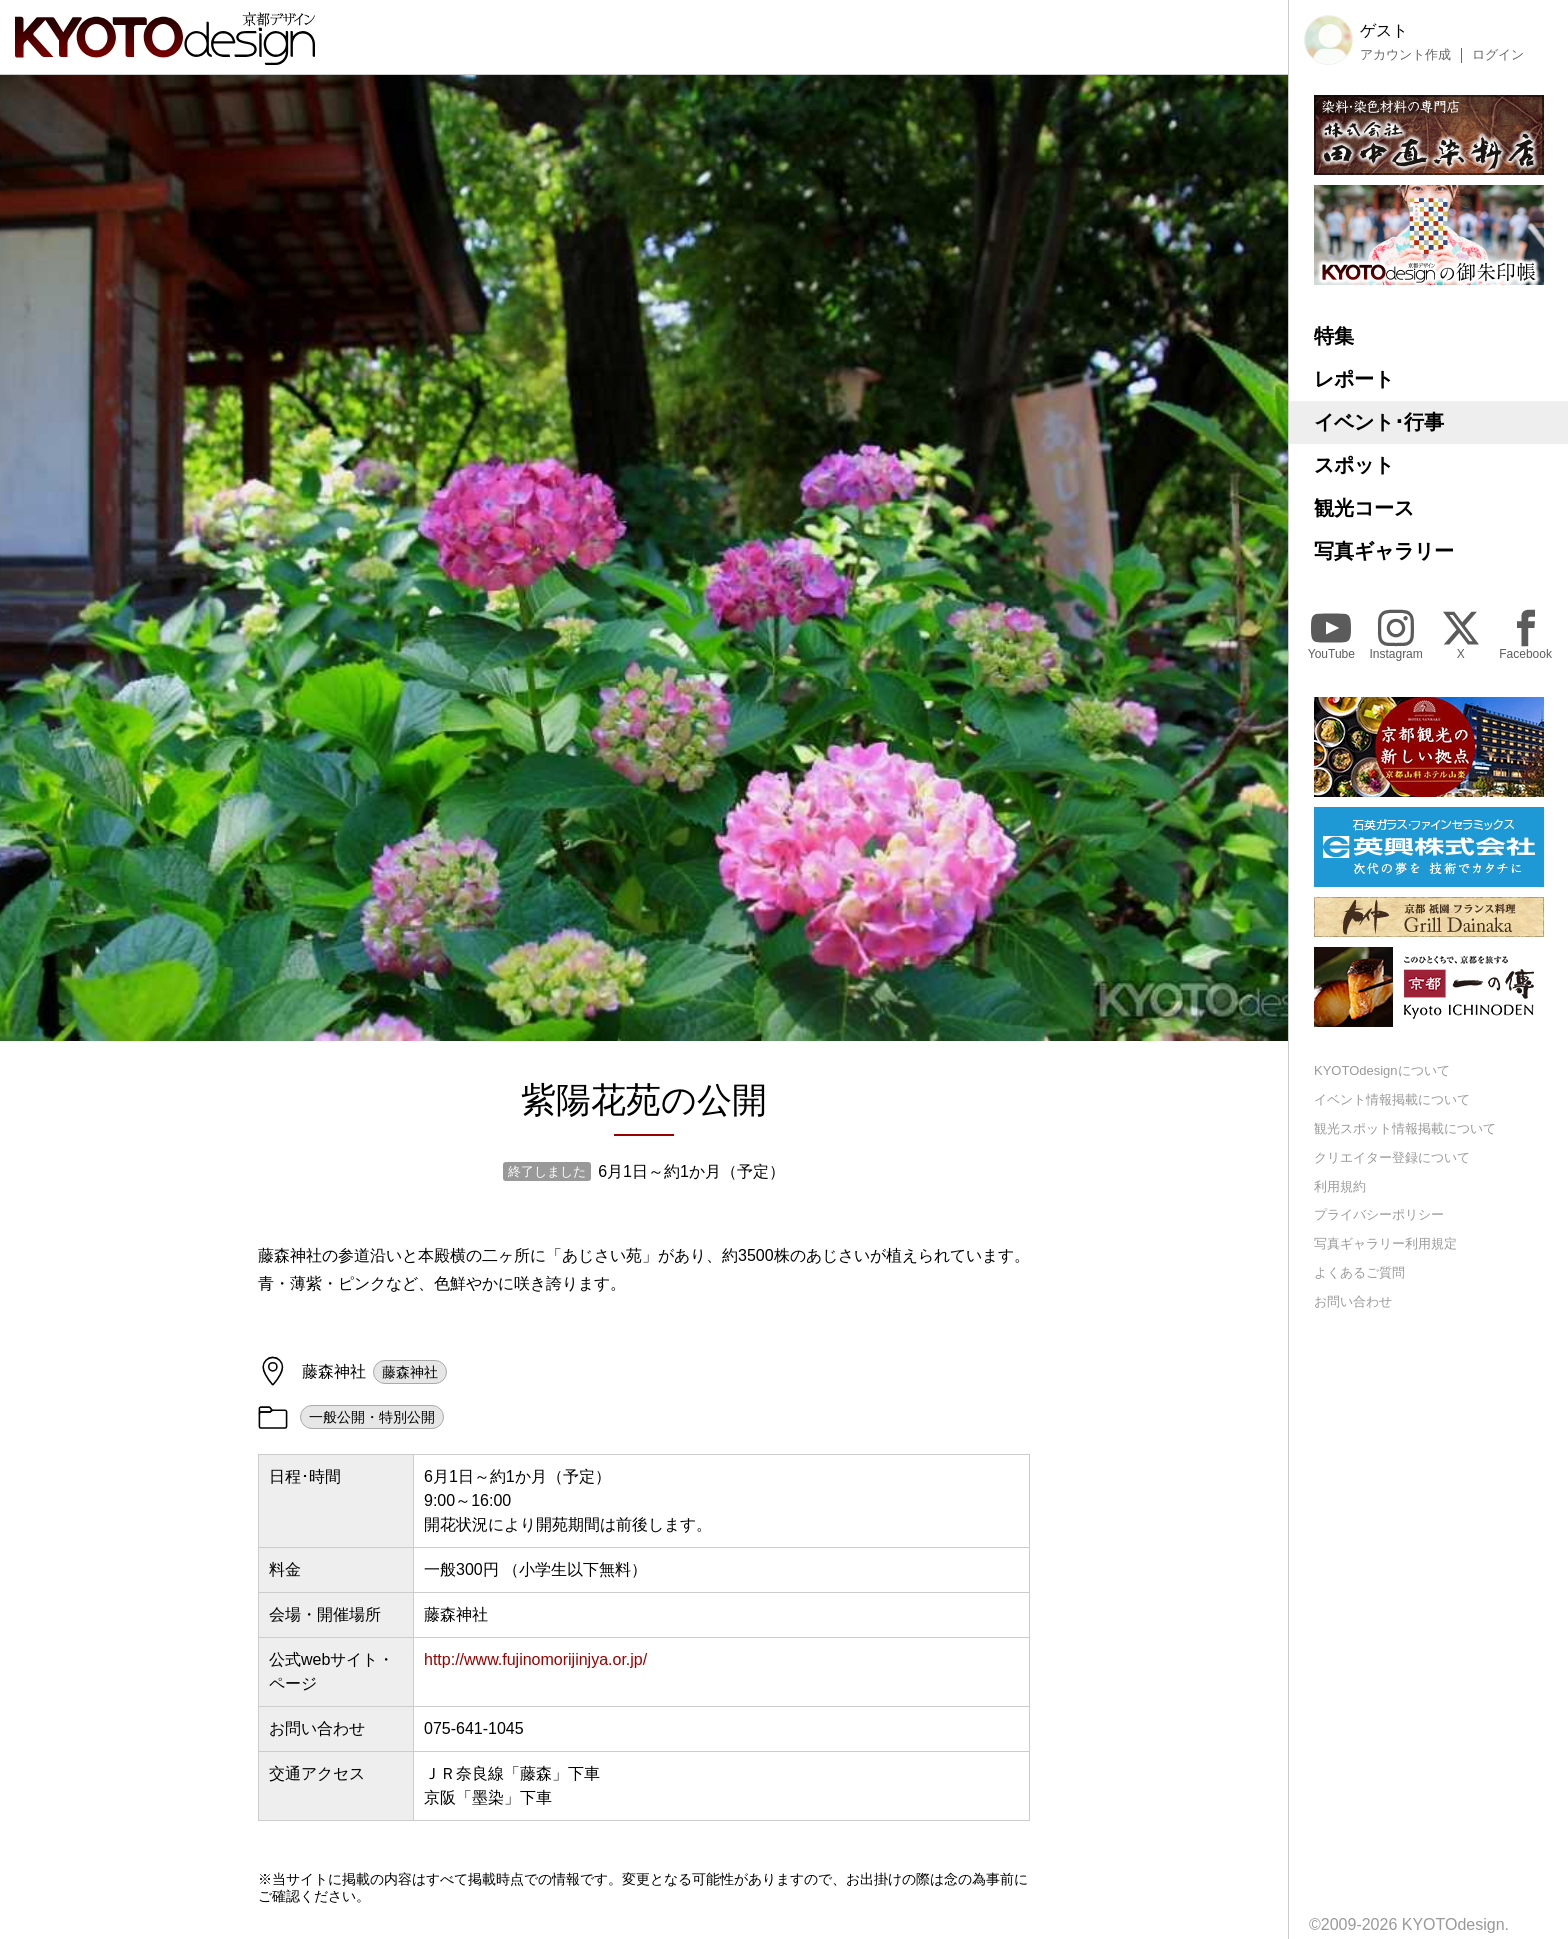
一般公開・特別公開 (372, 1417)
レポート (1354, 379)
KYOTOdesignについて (1382, 1070)
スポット (1354, 465)
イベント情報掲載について (1392, 1099)
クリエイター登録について (1392, 1157)
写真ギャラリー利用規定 (1385, 1243)
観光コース (1364, 508)
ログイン (1498, 55)
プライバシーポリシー (1379, 1214)
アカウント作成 (1405, 55)
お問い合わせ (1353, 1301)
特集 (1334, 336)
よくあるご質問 (1359, 1272)
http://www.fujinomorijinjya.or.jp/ (535, 1659)
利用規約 (1340, 1186)
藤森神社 (410, 1372)
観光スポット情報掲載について (1405, 1128)
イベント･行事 (1379, 422)
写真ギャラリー (1384, 551)
